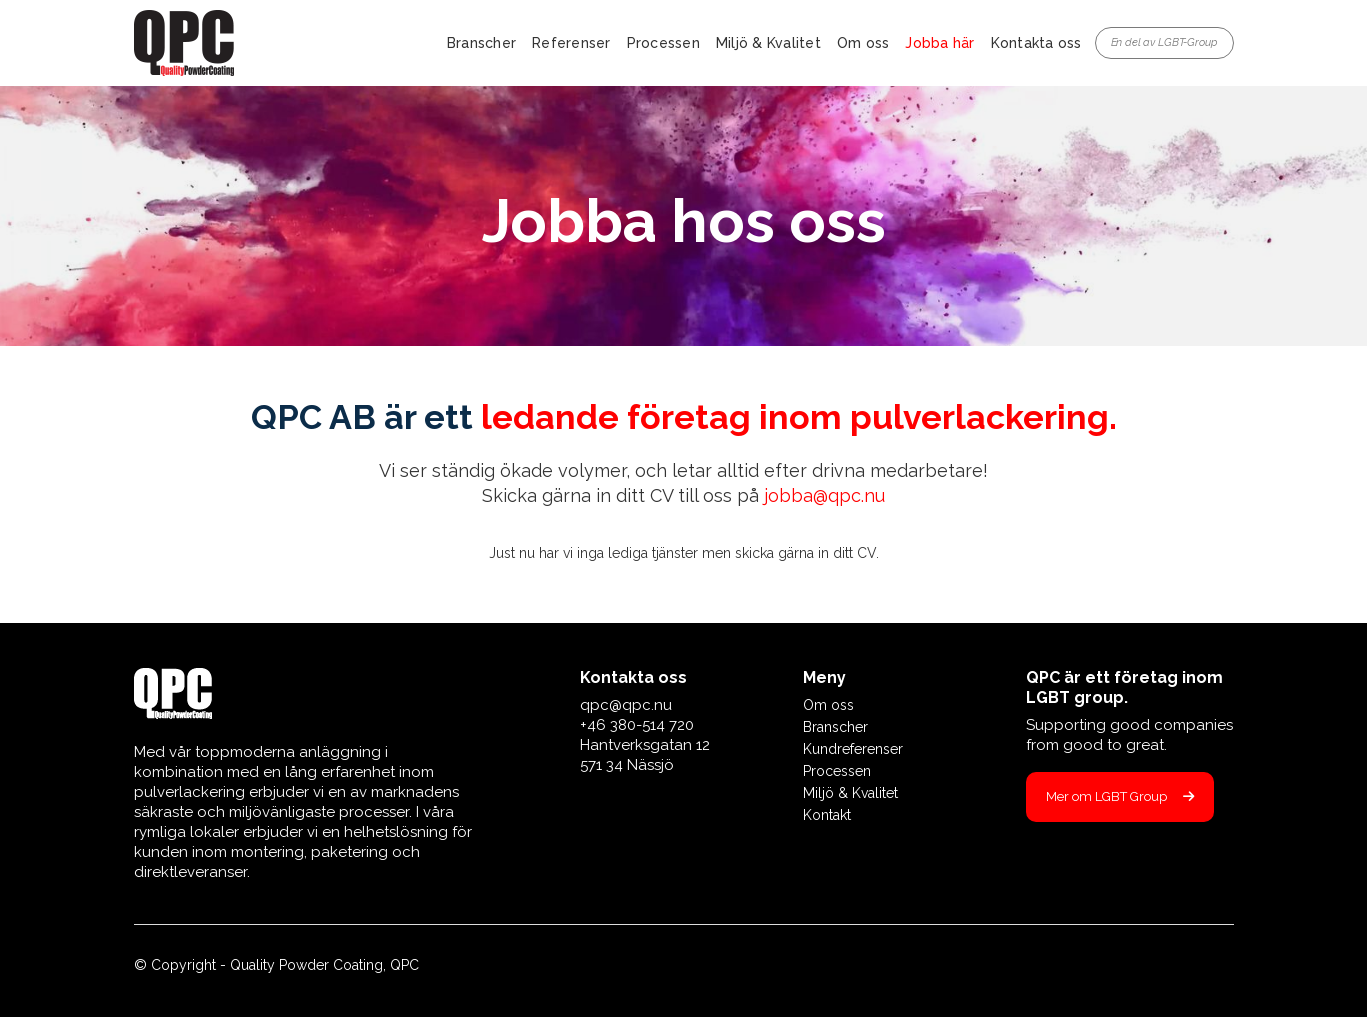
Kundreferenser (853, 749)
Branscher (481, 43)
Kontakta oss (1036, 43)
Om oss (863, 43)
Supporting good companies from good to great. (1129, 735)
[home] (184, 43)
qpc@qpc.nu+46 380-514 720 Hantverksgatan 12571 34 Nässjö (645, 735)
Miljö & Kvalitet (768, 43)
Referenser (571, 43)
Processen (663, 43)
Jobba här (939, 43)
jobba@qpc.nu (824, 495)
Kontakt (827, 815)
